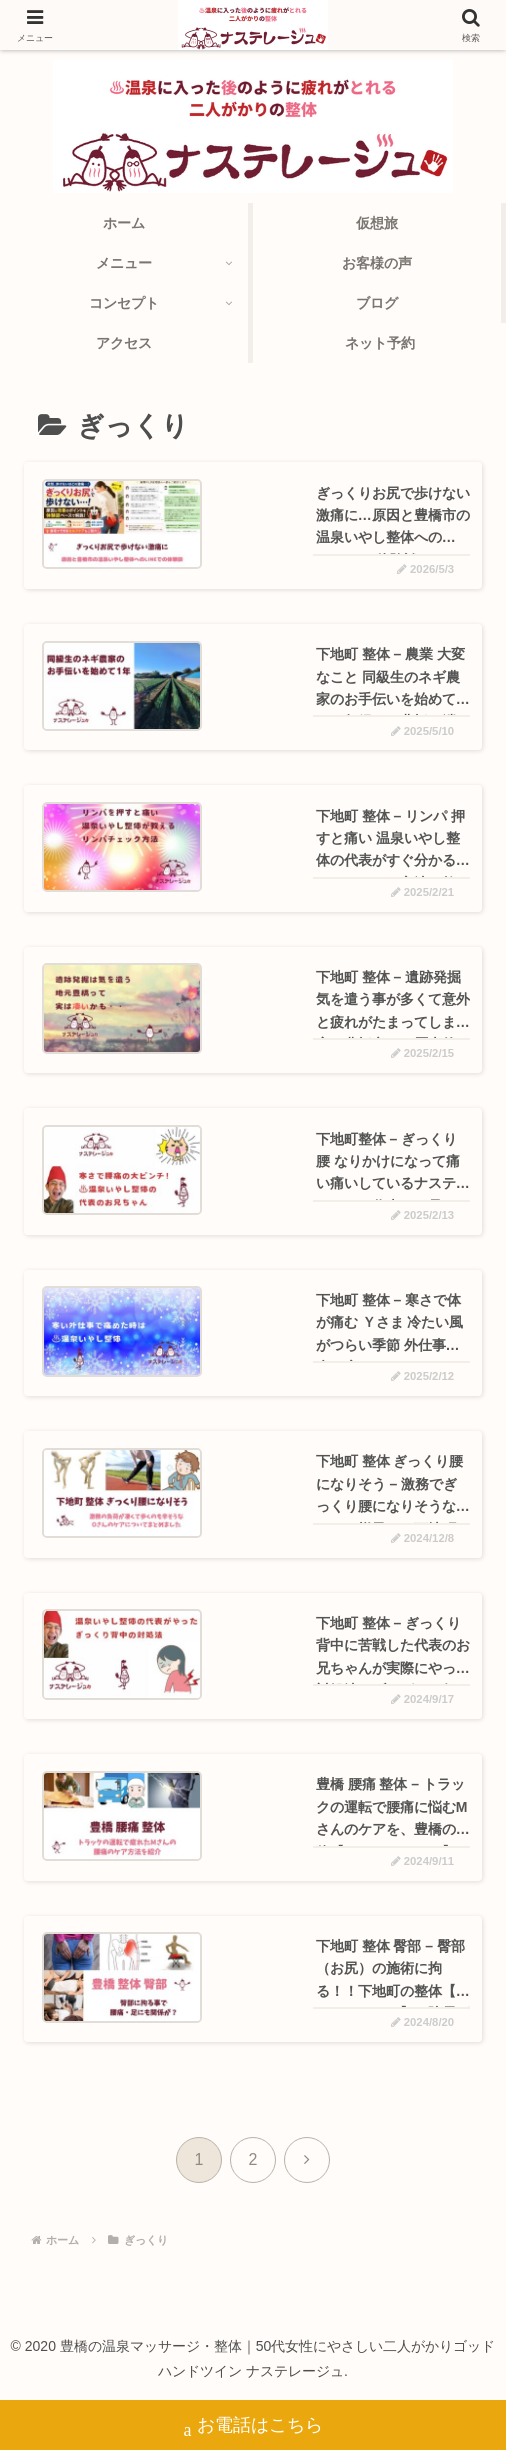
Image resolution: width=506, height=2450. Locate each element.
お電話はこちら (253, 2427)
